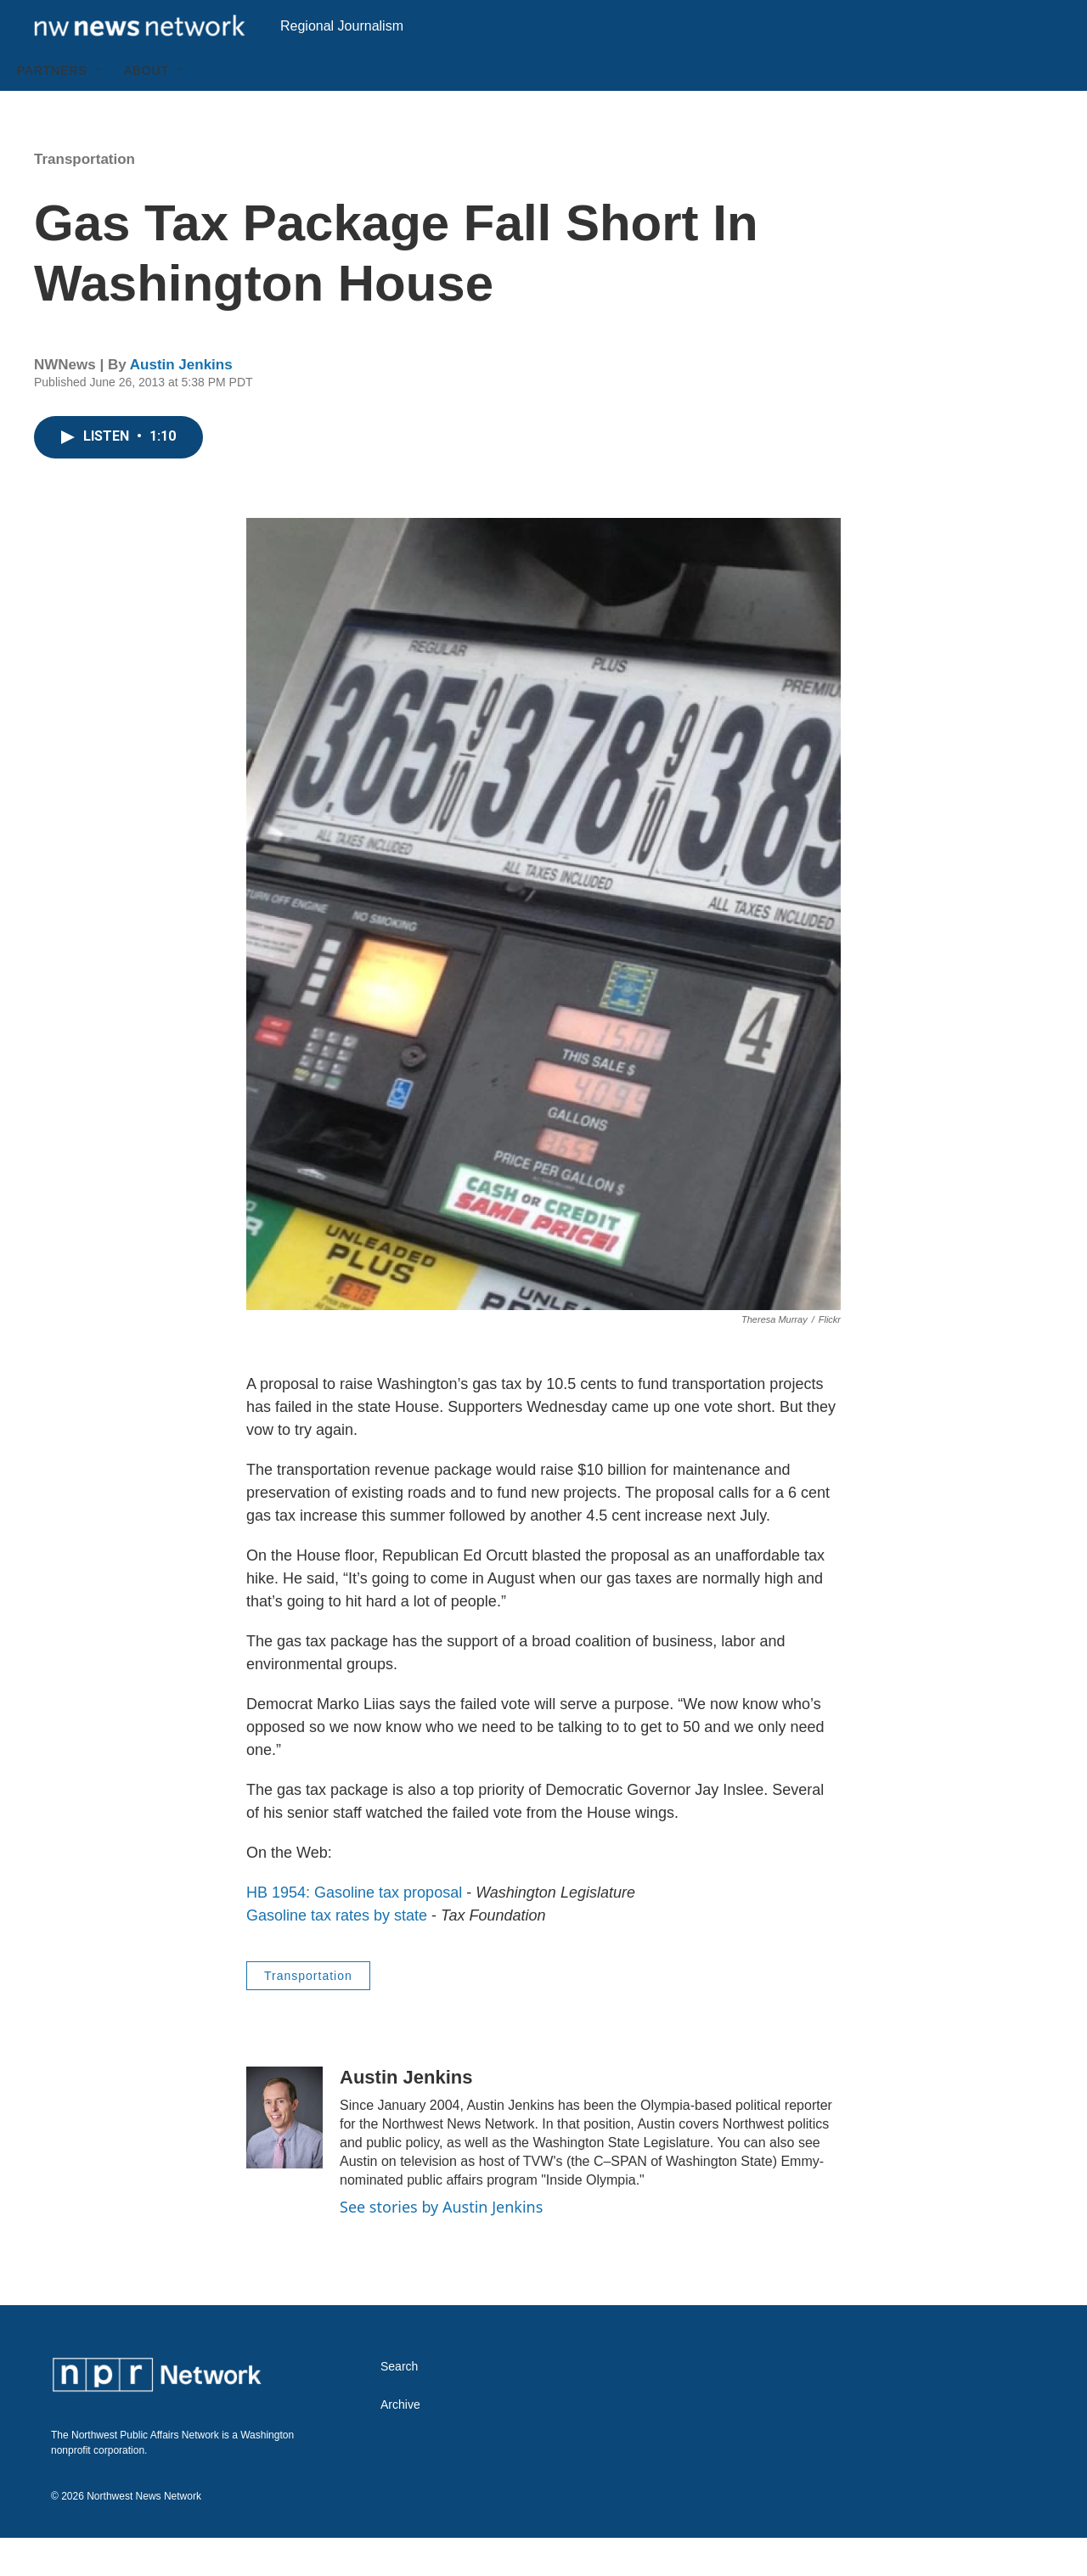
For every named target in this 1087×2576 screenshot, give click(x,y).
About (146, 108)
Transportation (84, 197)
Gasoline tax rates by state (336, 1953)
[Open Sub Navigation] (100, 108)
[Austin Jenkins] (284, 2156)
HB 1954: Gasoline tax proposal (354, 1930)
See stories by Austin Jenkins (441, 2245)
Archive (400, 2443)
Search (399, 2405)
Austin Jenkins (181, 403)
